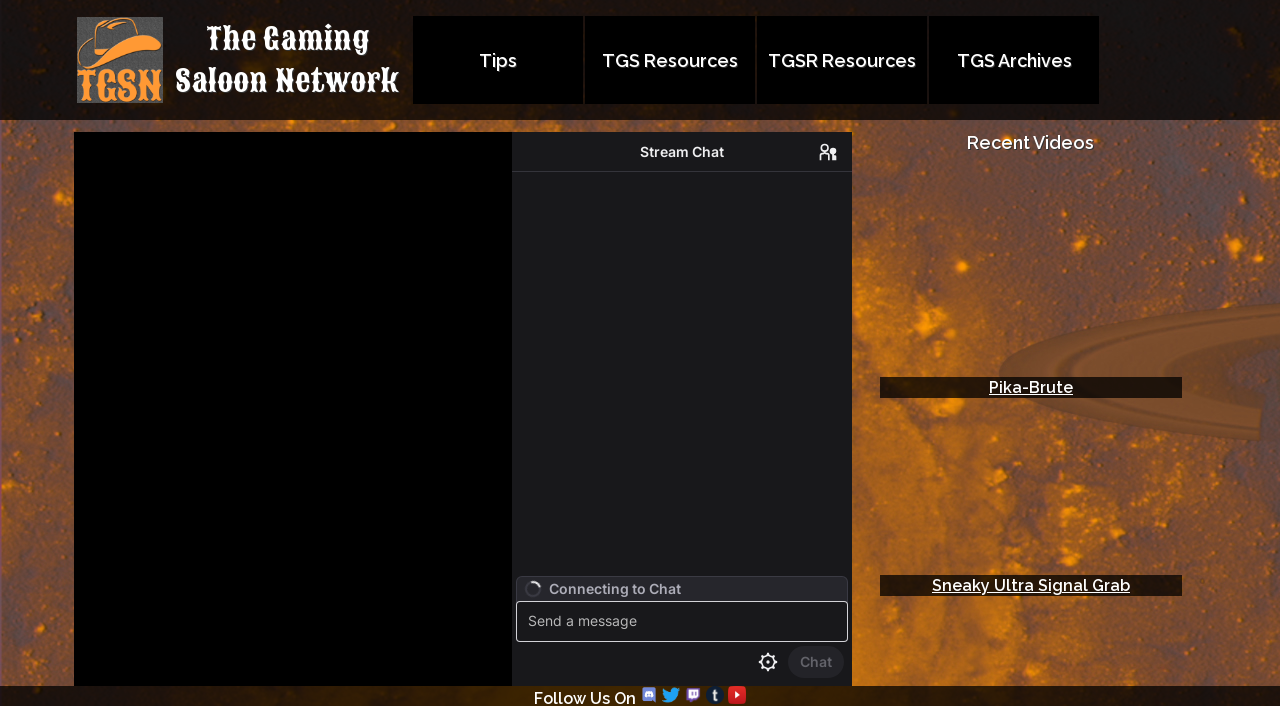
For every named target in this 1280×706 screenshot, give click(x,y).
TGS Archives (1014, 60)
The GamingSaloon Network (287, 60)
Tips (498, 60)
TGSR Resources (842, 60)
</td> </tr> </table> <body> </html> (1031, 413)
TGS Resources (670, 60)
